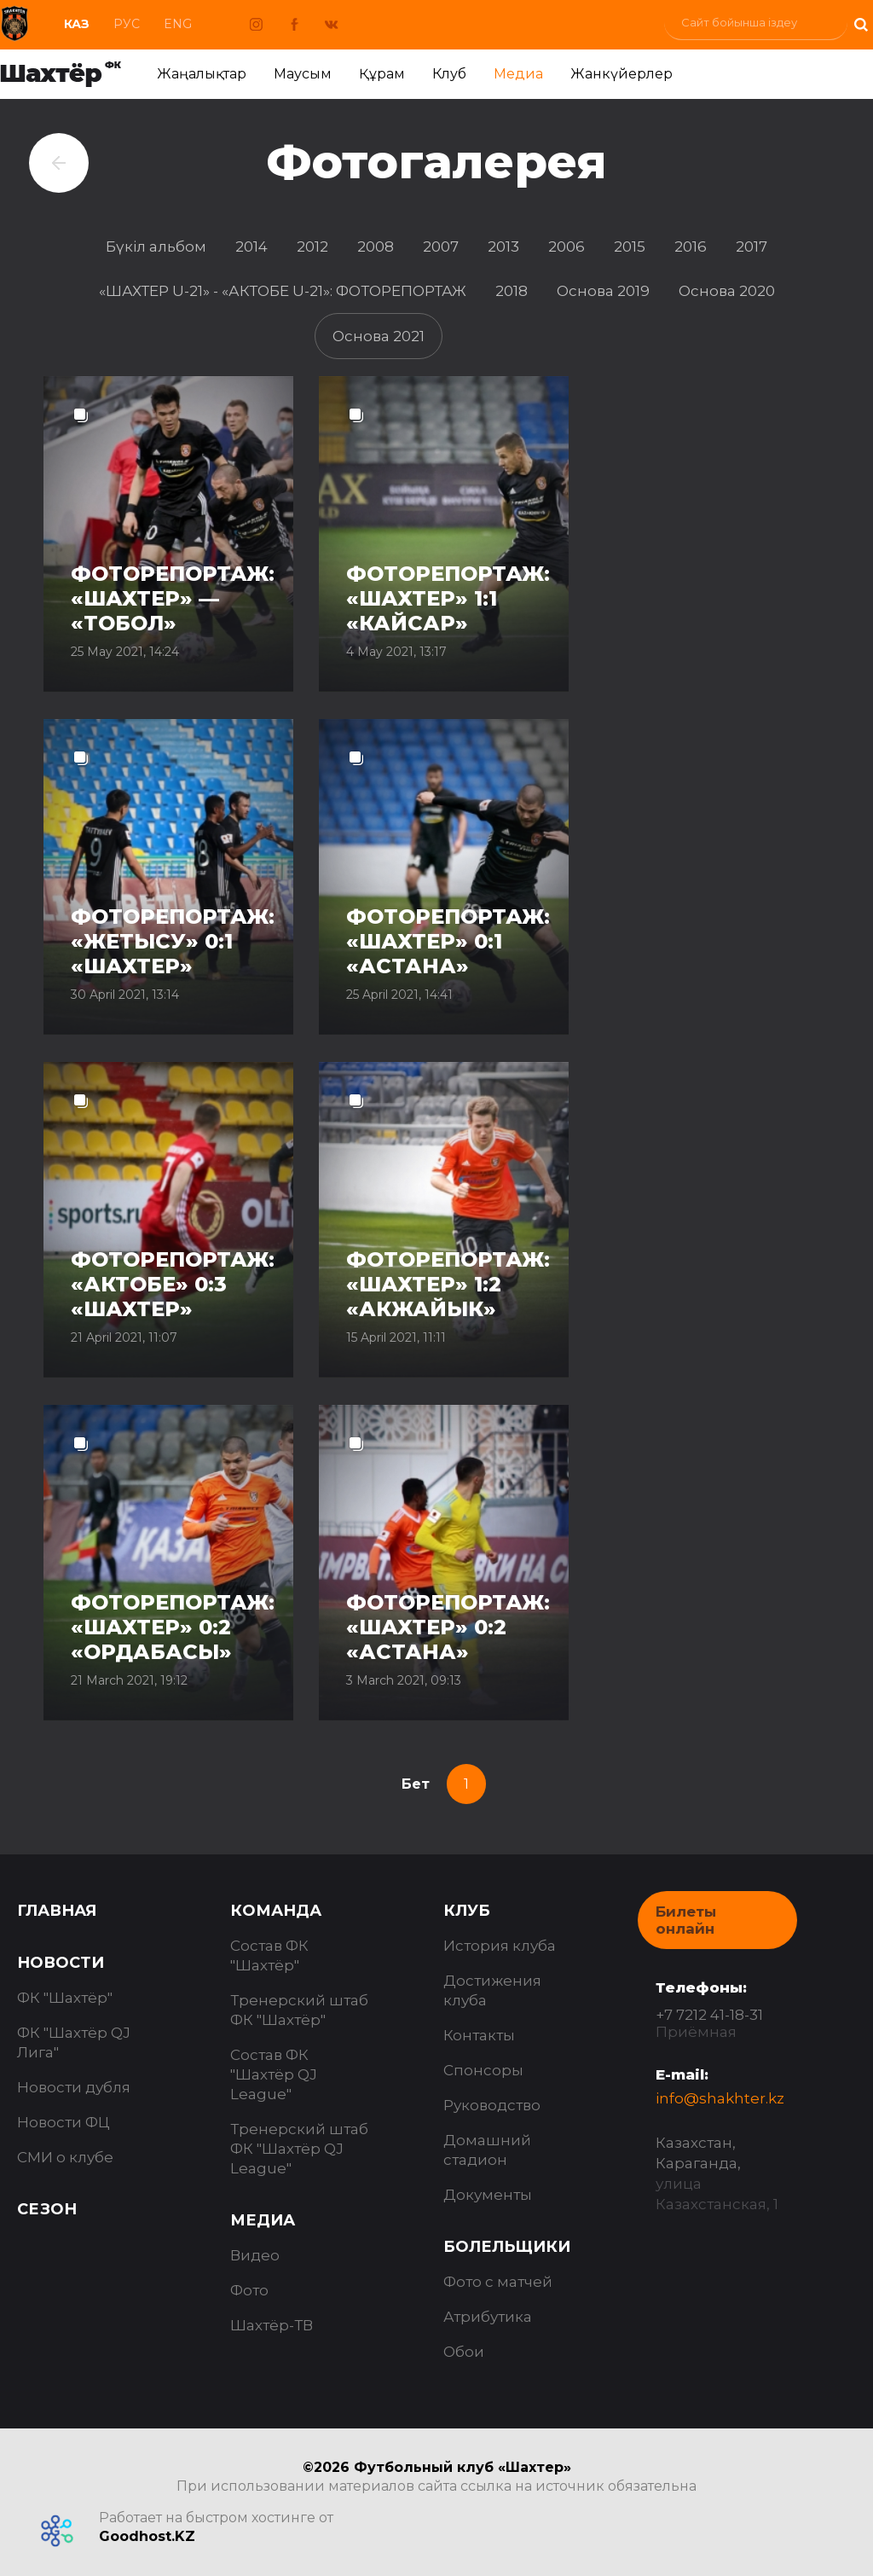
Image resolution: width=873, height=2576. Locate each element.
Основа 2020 (727, 290)
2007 (441, 246)
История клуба (499, 1945)
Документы (487, 2194)
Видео (255, 2255)
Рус (126, 24)
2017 (751, 246)
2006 (566, 246)
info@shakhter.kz (720, 2098)
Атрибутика (487, 2316)
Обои (463, 2351)
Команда (275, 1910)
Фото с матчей (497, 2281)
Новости (60, 1962)
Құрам (382, 74)
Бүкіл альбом (156, 246)
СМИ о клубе (65, 2157)
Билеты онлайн (686, 1920)
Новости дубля (73, 2087)
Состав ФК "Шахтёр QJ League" (273, 2074)
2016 (690, 246)
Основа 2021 (378, 336)
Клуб (449, 74)
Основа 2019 (603, 290)
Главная (56, 1910)
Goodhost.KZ (147, 2536)
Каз (77, 24)
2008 (375, 246)
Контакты (479, 2035)
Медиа (518, 74)
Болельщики (506, 2246)
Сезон (47, 2209)
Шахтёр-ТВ (271, 2325)
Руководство (492, 2105)
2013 (503, 246)
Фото (249, 2290)
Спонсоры (483, 2070)
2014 (251, 246)
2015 (629, 246)
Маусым (303, 74)
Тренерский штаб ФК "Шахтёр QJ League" (299, 2149)
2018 (511, 290)
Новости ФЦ (63, 2122)
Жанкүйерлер (621, 74)
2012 (312, 246)
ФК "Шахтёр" (65, 1997)
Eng (178, 24)
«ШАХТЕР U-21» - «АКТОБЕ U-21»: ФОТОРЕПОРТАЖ (282, 290)
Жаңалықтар (201, 74)
